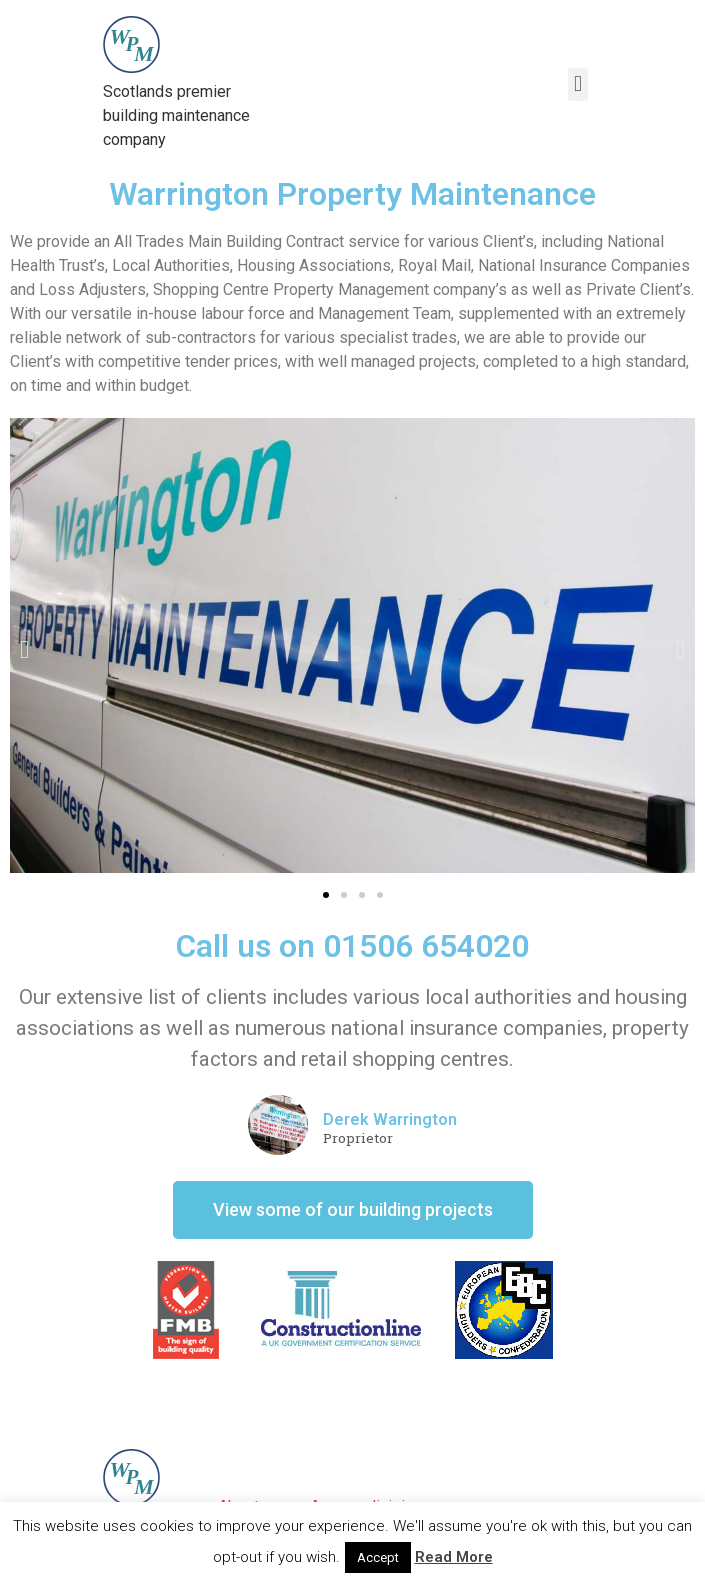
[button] (326, 895)
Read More (454, 1557)
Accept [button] (378, 1557)
